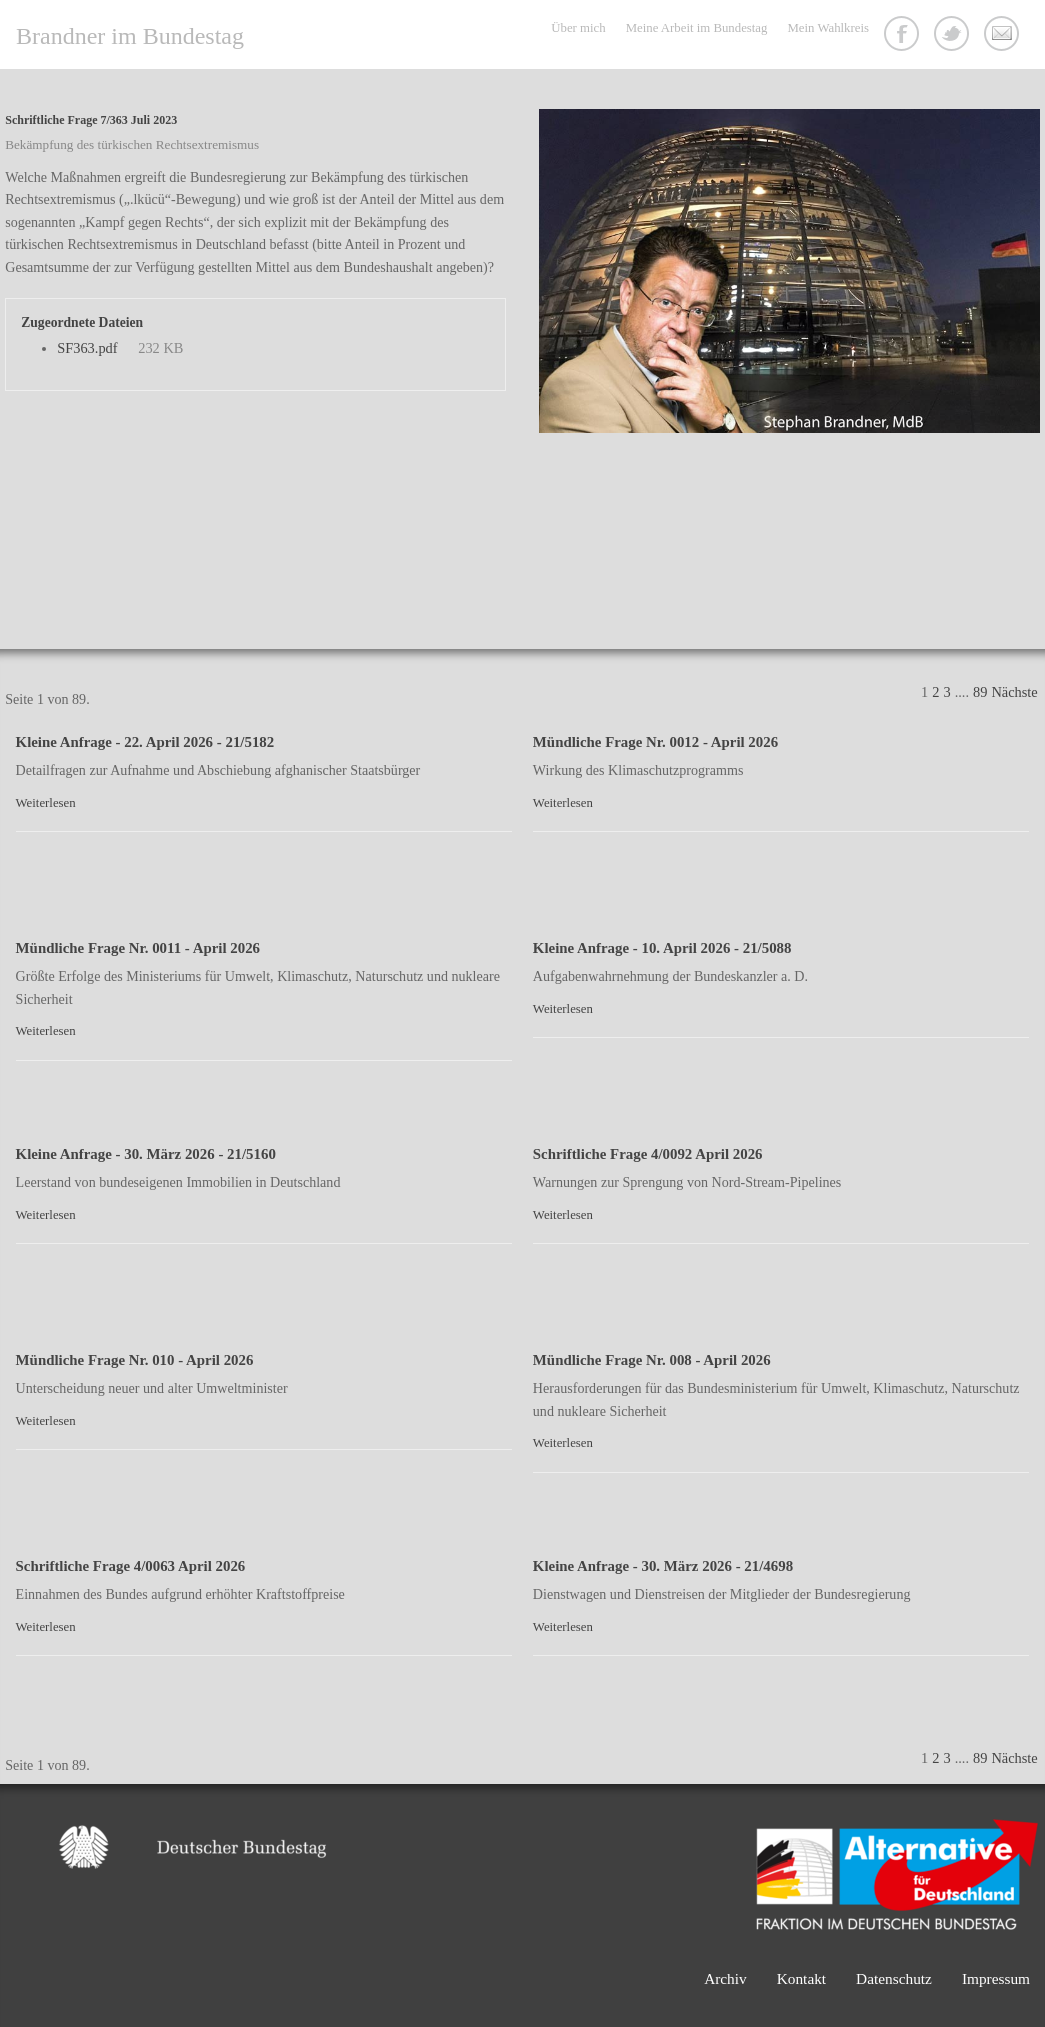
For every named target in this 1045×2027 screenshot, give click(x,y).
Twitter (954, 36)
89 (980, 692)
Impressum (996, 1978)
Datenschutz (894, 1978)
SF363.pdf (87, 348)
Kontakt (1004, 36)
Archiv (725, 1978)
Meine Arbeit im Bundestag (697, 28)
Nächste (1014, 692)
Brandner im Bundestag (130, 36)
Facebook (904, 36)
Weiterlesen (46, 803)
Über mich (578, 28)
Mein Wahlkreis (828, 28)
